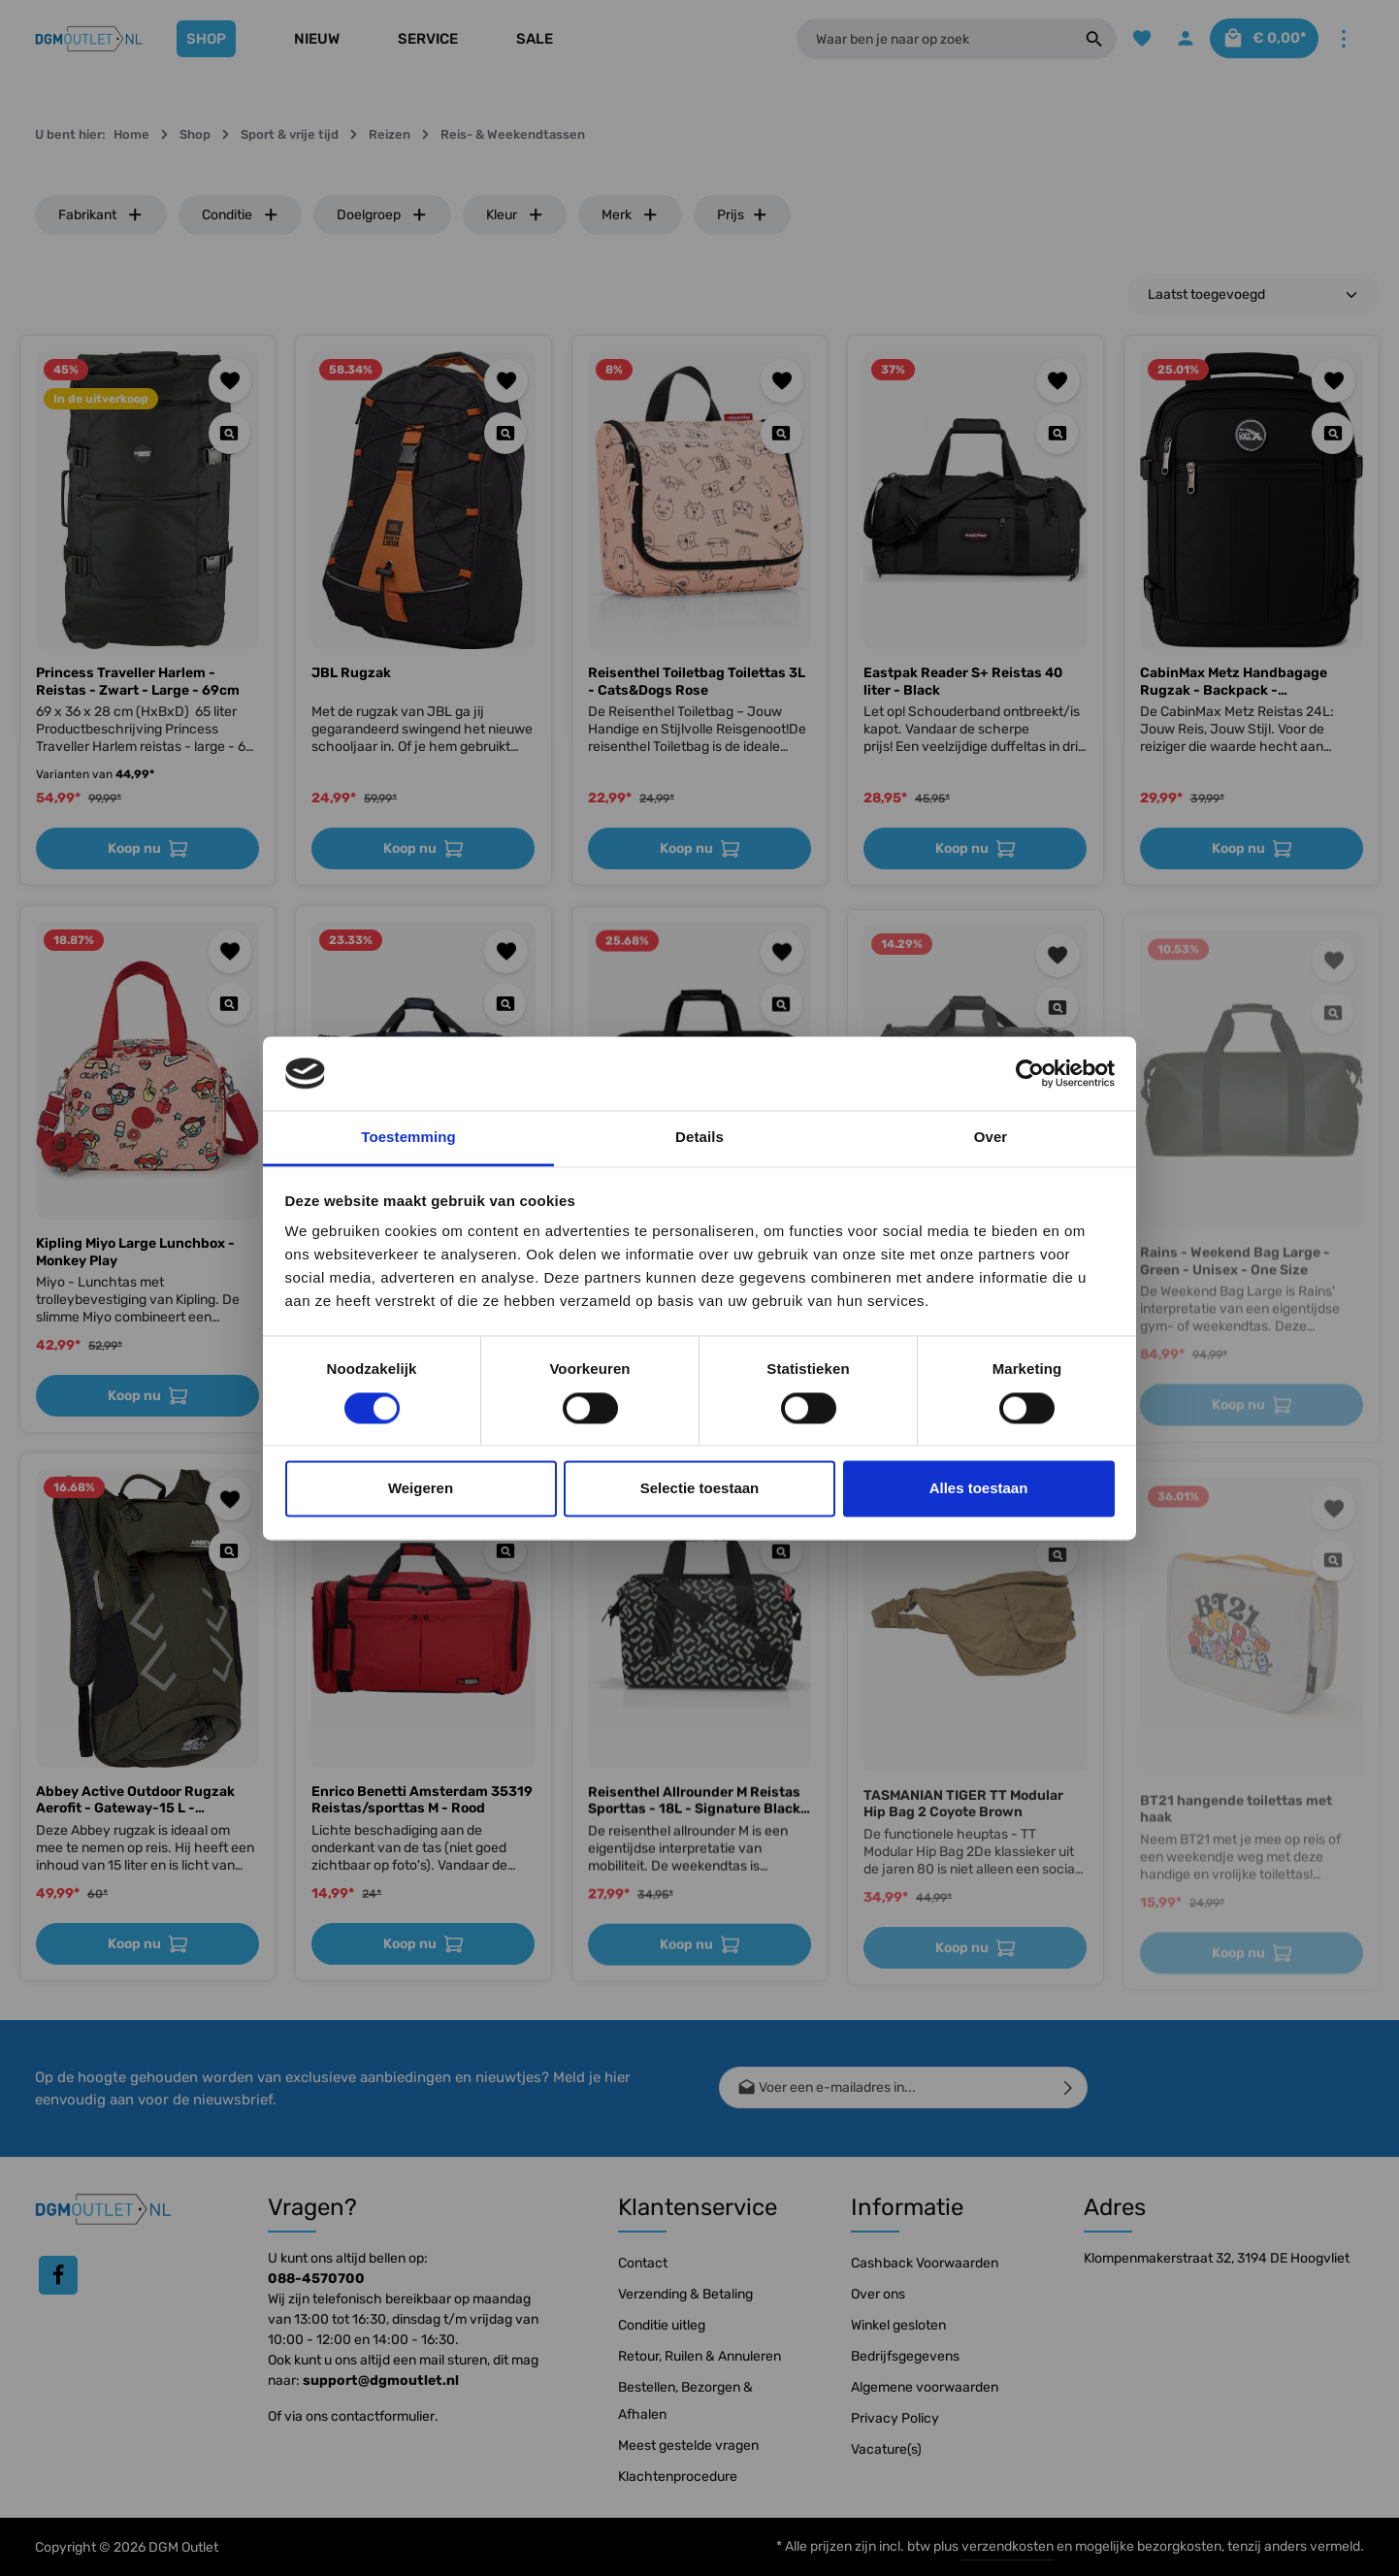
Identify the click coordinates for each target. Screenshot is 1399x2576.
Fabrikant (101, 215)
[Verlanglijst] (1130, 39)
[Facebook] (58, 2275)
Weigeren (420, 1489)
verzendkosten (1007, 2546)
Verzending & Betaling (685, 2294)
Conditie (240, 215)
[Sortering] (1253, 294)
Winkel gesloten (898, 2325)
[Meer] (1343, 39)
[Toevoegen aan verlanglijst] (230, 381)
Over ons (878, 2294)
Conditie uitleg (661, 2325)
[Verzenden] (1069, 2087)
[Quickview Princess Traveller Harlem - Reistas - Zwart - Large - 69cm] (229, 433)
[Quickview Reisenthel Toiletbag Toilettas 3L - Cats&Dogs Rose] (781, 433)
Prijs (742, 215)
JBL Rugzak (351, 673)
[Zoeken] (1082, 38)
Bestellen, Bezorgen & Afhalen (685, 2401)
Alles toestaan (978, 1489)
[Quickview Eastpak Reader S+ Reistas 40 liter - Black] (1057, 433)
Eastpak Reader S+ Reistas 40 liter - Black (962, 682)
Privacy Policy (895, 2418)
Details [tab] (699, 1137)
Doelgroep (382, 215)
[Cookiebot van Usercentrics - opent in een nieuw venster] (1030, 1073)
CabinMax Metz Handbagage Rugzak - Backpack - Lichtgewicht (1233, 682)
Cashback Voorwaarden (924, 2263)
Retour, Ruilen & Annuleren (699, 2356)
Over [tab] (991, 1137)
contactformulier (383, 2416)
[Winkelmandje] (1259, 39)
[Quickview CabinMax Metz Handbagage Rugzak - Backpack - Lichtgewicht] (1332, 433)
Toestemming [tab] (408, 1137)
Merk (630, 215)
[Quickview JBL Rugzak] (505, 433)
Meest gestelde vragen (688, 2445)
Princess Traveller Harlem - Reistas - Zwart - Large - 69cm (138, 682)
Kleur (515, 215)
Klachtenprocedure (677, 2476)
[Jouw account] (1175, 39)
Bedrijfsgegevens (905, 2356)
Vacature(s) (886, 2449)
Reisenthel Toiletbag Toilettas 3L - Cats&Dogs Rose (696, 682)
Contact (642, 2263)
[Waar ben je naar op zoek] (928, 38)
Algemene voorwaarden (924, 2387)
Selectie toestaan (700, 1489)
